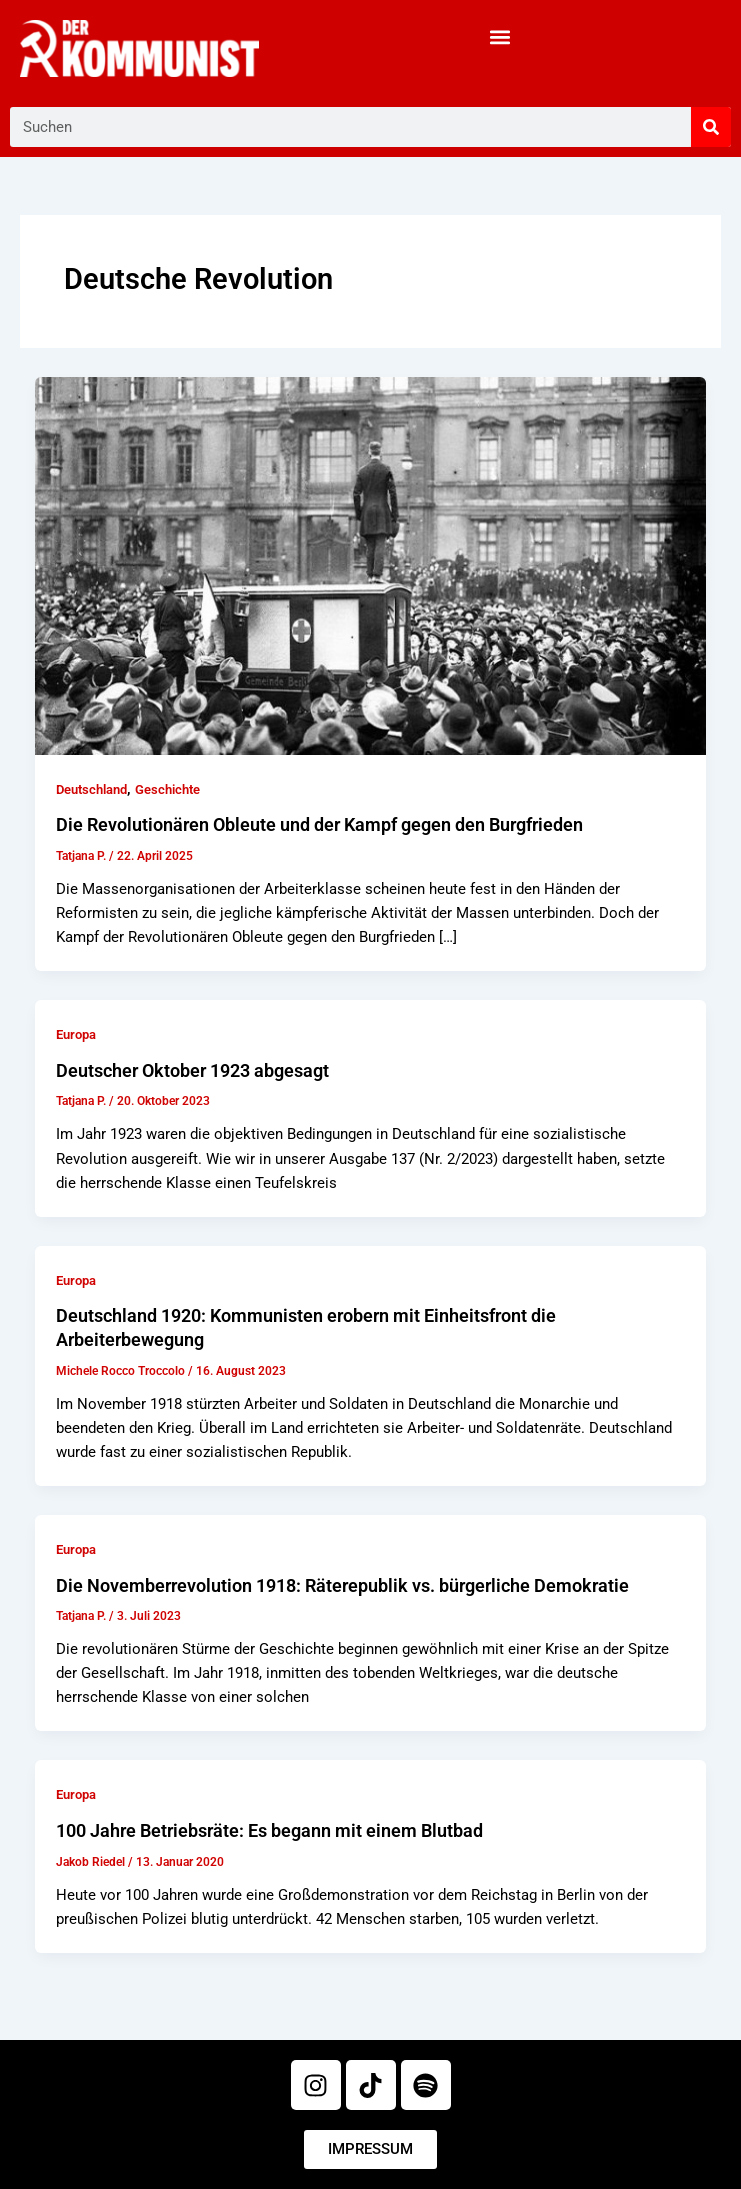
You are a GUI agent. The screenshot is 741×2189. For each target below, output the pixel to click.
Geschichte (167, 789)
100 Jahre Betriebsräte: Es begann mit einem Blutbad (269, 1830)
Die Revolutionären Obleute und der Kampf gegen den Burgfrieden (319, 824)
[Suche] (711, 127)
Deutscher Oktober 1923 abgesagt (192, 1070)
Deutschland (91, 789)
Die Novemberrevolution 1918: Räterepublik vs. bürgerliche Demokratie (342, 1585)
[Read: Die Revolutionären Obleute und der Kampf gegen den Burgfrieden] (371, 565)
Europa (76, 1034)
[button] (500, 36)
